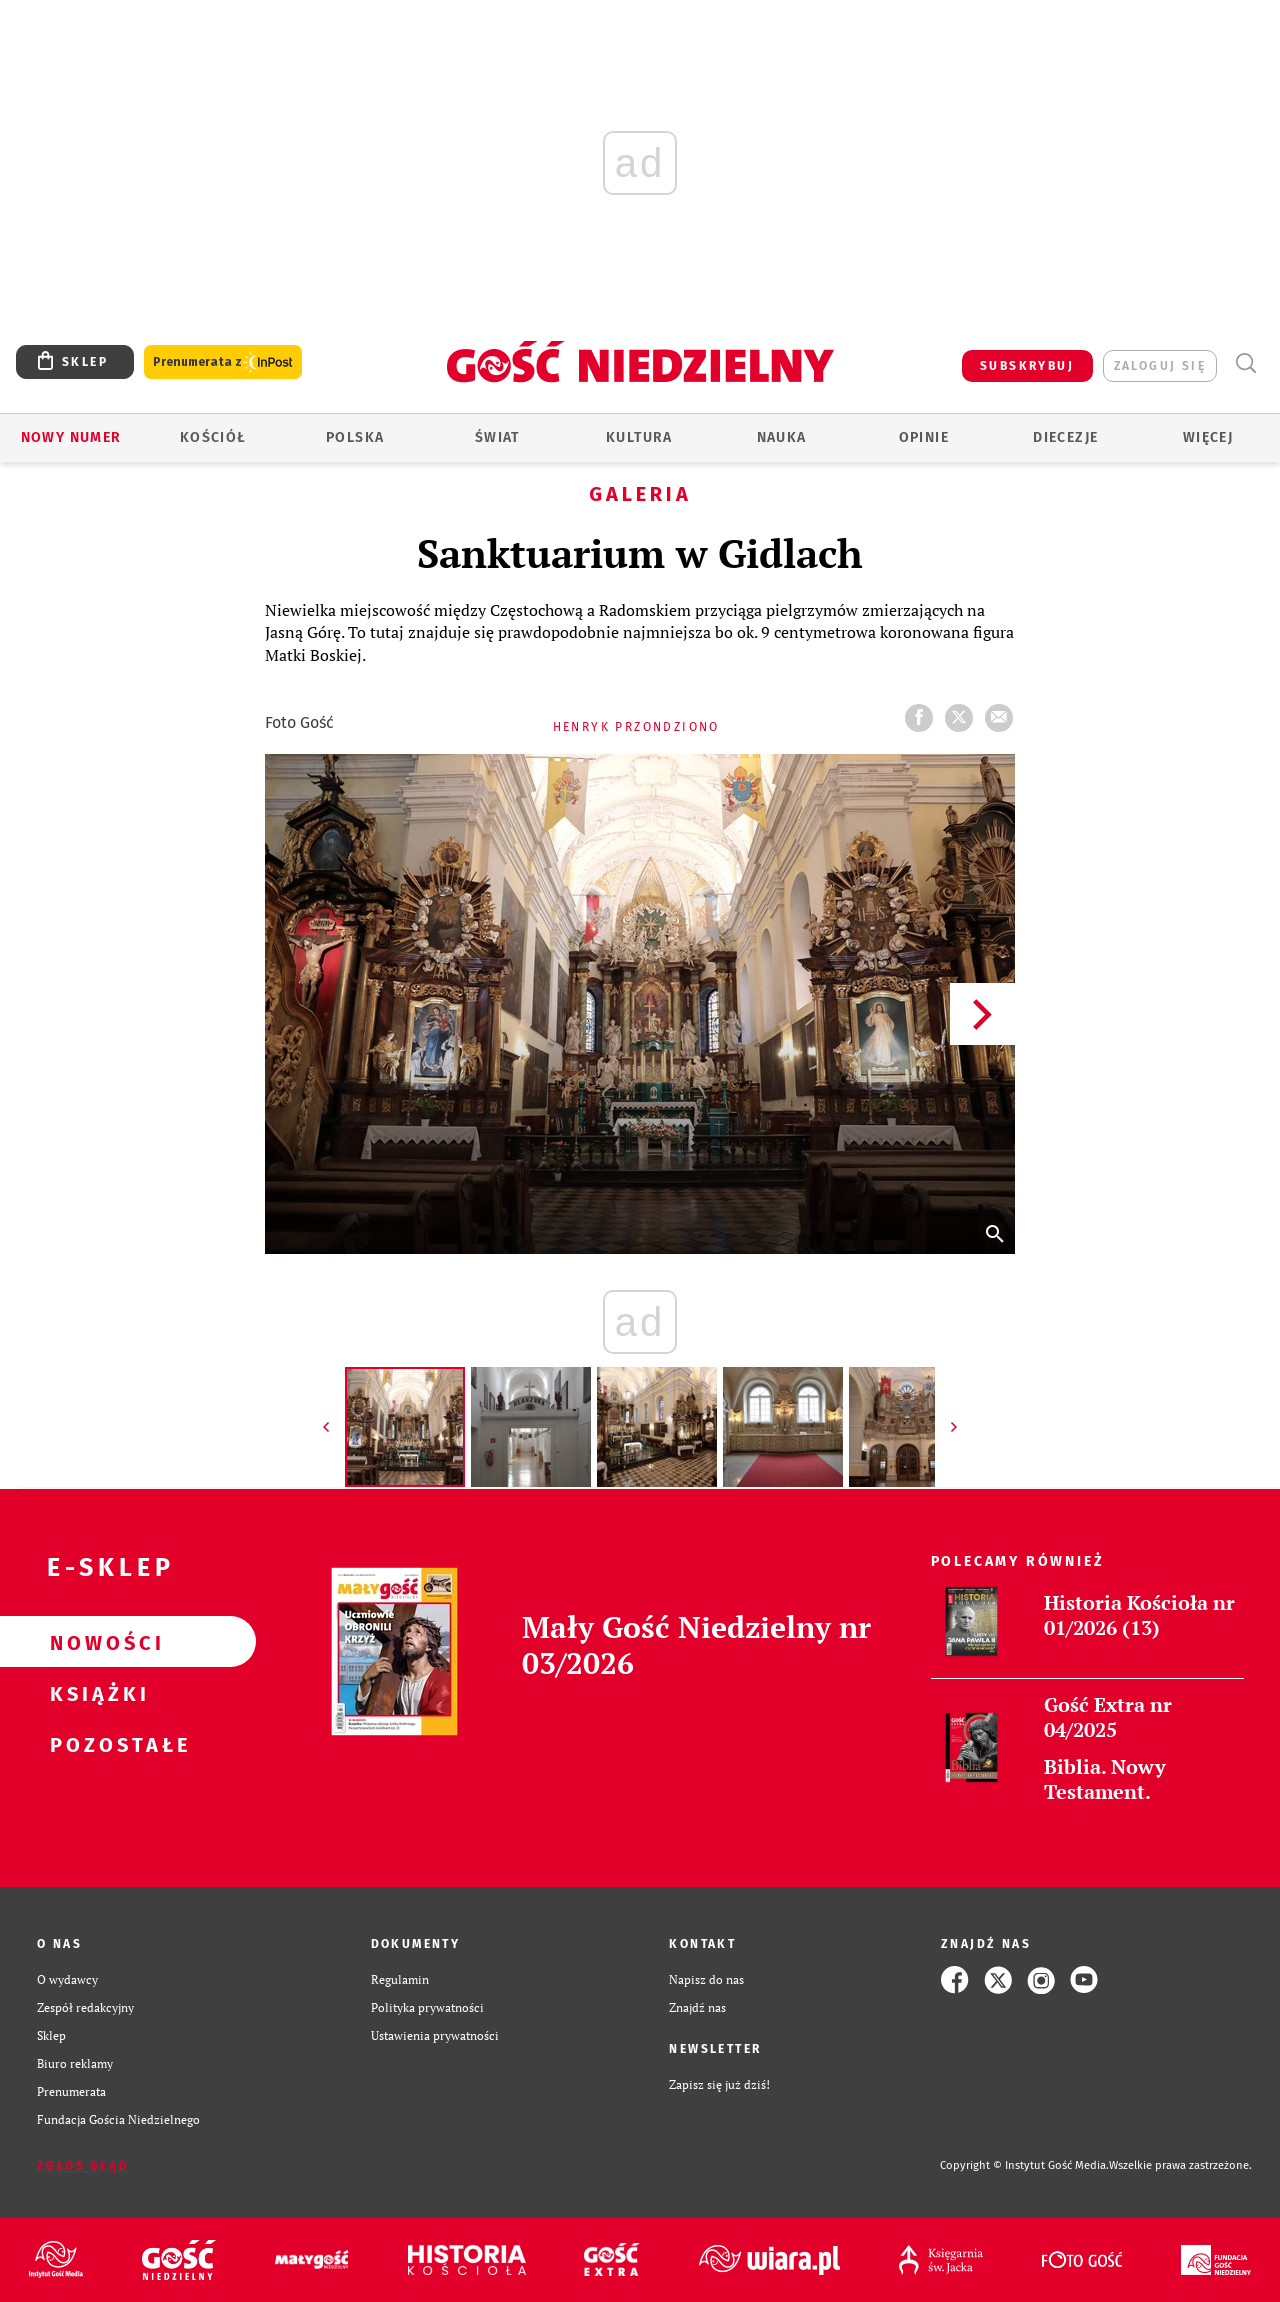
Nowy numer (71, 437)
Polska (355, 437)
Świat (497, 437)
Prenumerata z (223, 362)
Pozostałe (96, 1744)
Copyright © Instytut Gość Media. (1024, 2165)
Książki (96, 1693)
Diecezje (1065, 437)
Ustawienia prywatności (435, 2035)
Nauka (782, 437)
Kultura (639, 437)
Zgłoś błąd (83, 2166)
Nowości (96, 1642)
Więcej (1208, 437)
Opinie (924, 437)
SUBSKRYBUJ (1027, 366)
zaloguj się (1160, 366)
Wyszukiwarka (1245, 363)
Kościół (213, 437)
